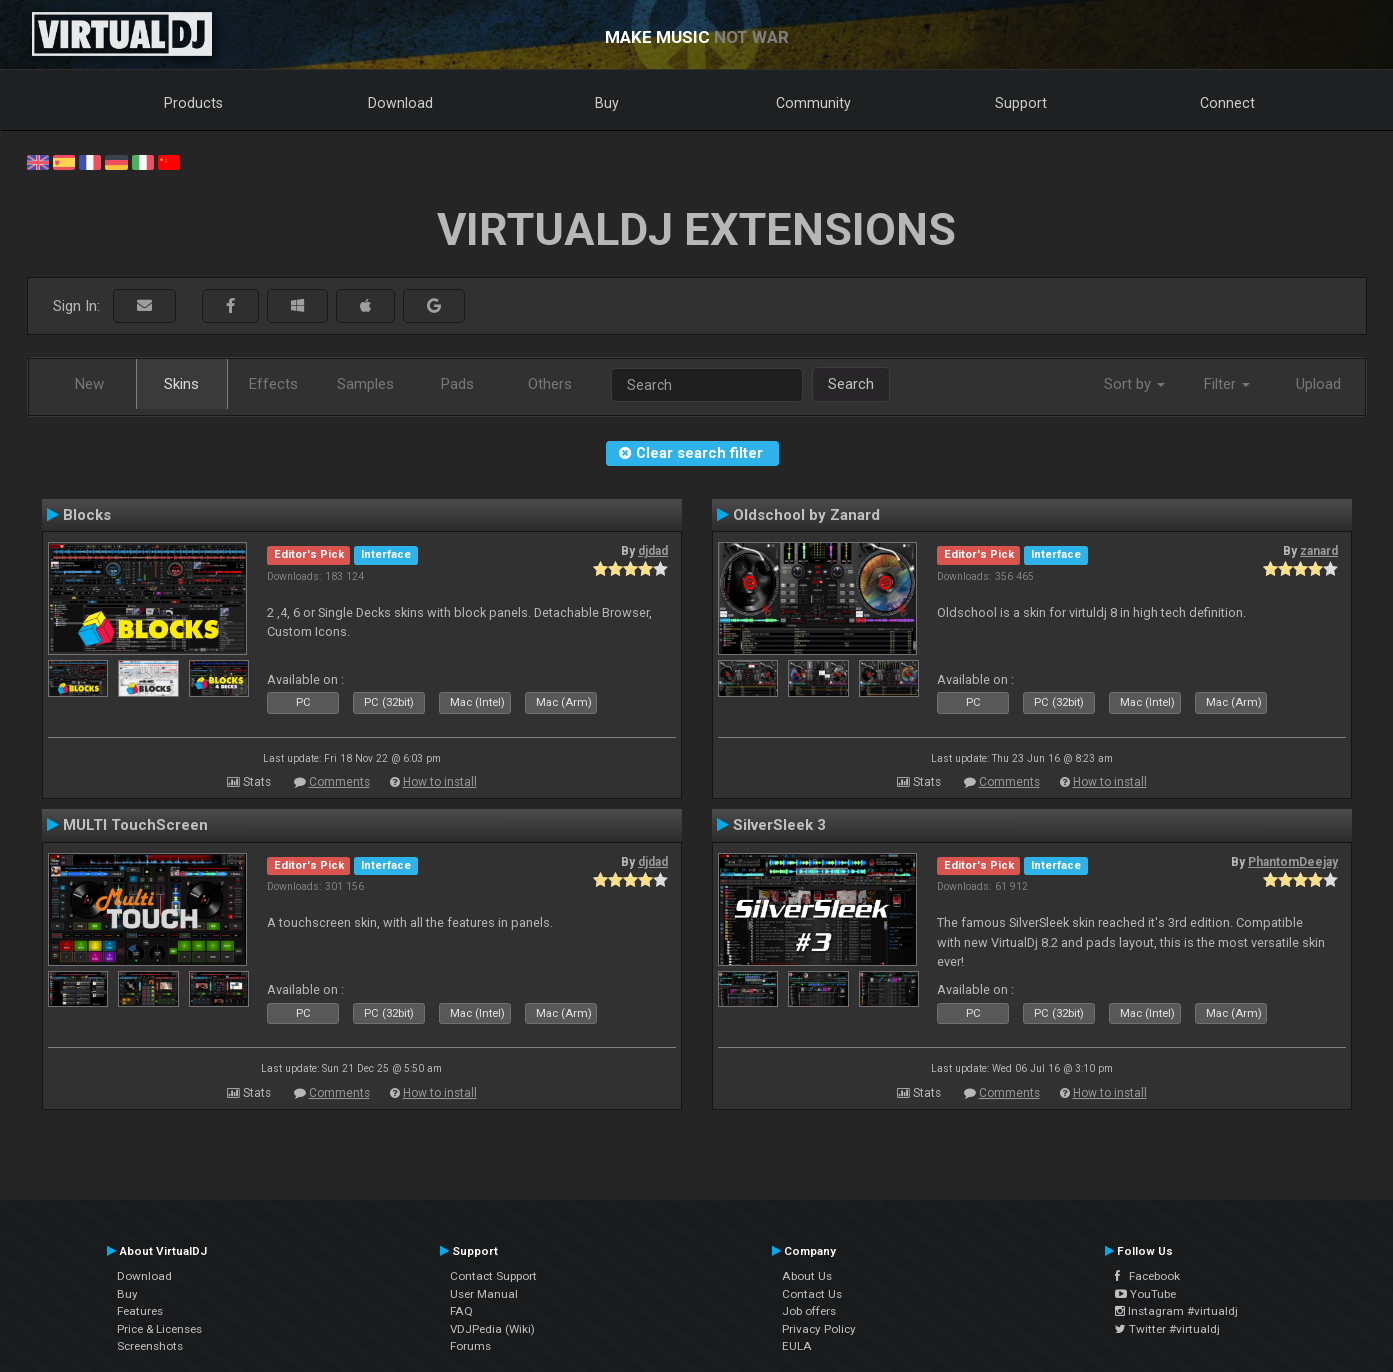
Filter (1227, 384)
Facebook (1147, 1276)
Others (550, 384)
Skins (181, 384)
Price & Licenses (159, 1329)
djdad (653, 551)
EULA (797, 1346)
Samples (365, 384)
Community (813, 103)
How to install (440, 782)
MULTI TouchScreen (135, 825)
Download (400, 103)
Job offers (809, 1311)
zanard (1319, 551)
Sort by (1134, 384)
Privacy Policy (819, 1329)
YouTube (1145, 1294)
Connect (1227, 103)
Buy (607, 103)
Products (193, 103)
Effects (273, 384)
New (89, 384)
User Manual (484, 1294)
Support (1021, 103)
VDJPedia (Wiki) (492, 1329)
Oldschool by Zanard (806, 515)
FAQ (461, 1311)
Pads (457, 384)
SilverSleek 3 (779, 825)
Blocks (87, 515)
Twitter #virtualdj (1167, 1329)
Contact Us (812, 1294)
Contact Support (493, 1276)
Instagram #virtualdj (1176, 1311)
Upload (1318, 384)
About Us (807, 1276)
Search (851, 384)
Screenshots (150, 1346)
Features (140, 1311)
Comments (339, 782)
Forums (470, 1346)
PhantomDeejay (1293, 862)
